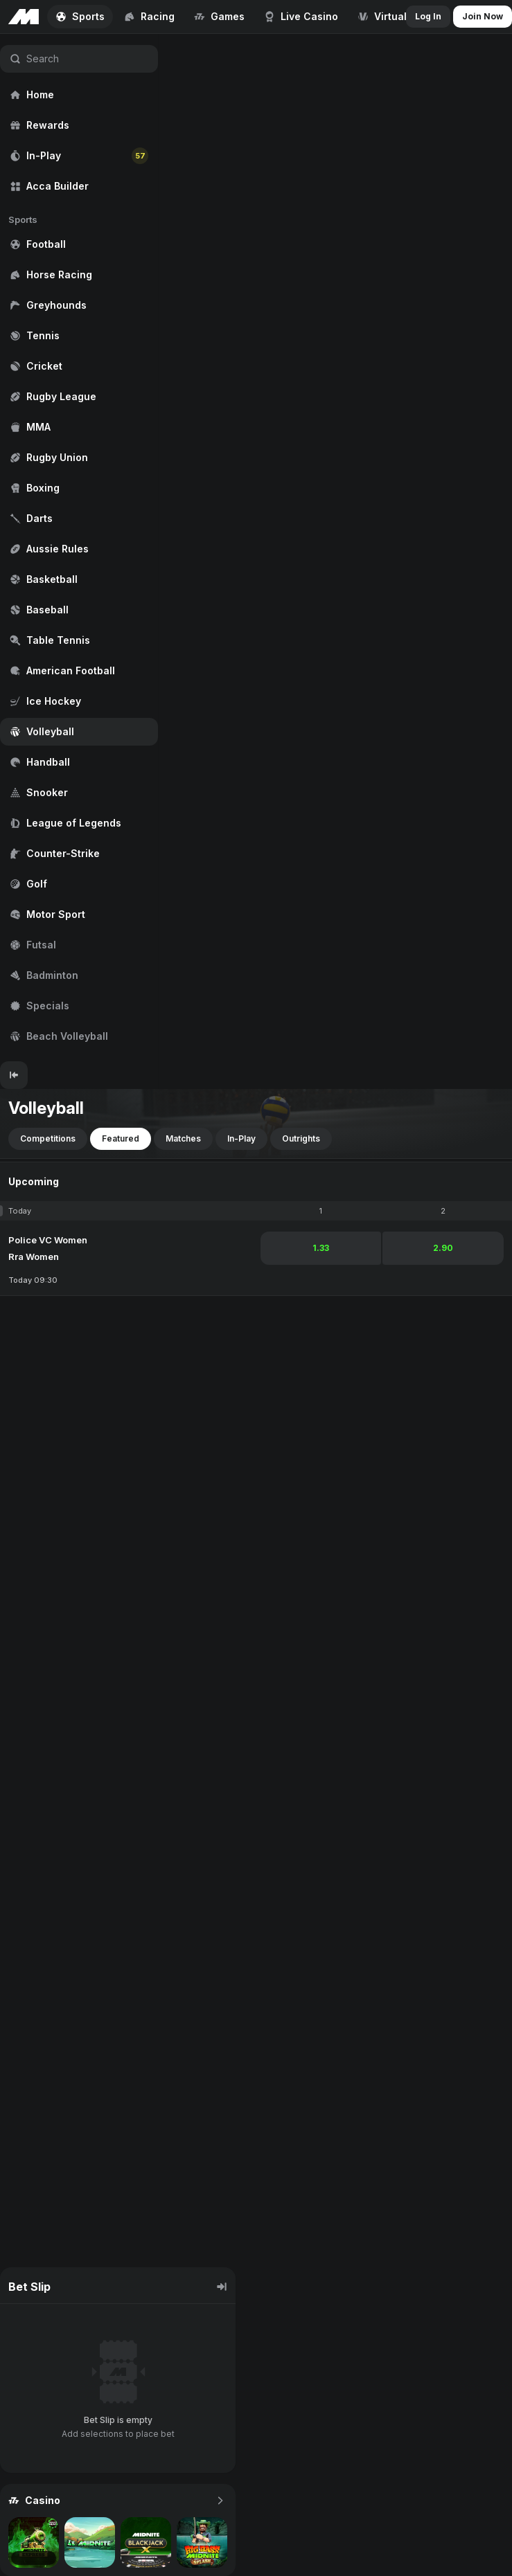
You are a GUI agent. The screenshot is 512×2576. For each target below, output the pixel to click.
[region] (79, 547)
